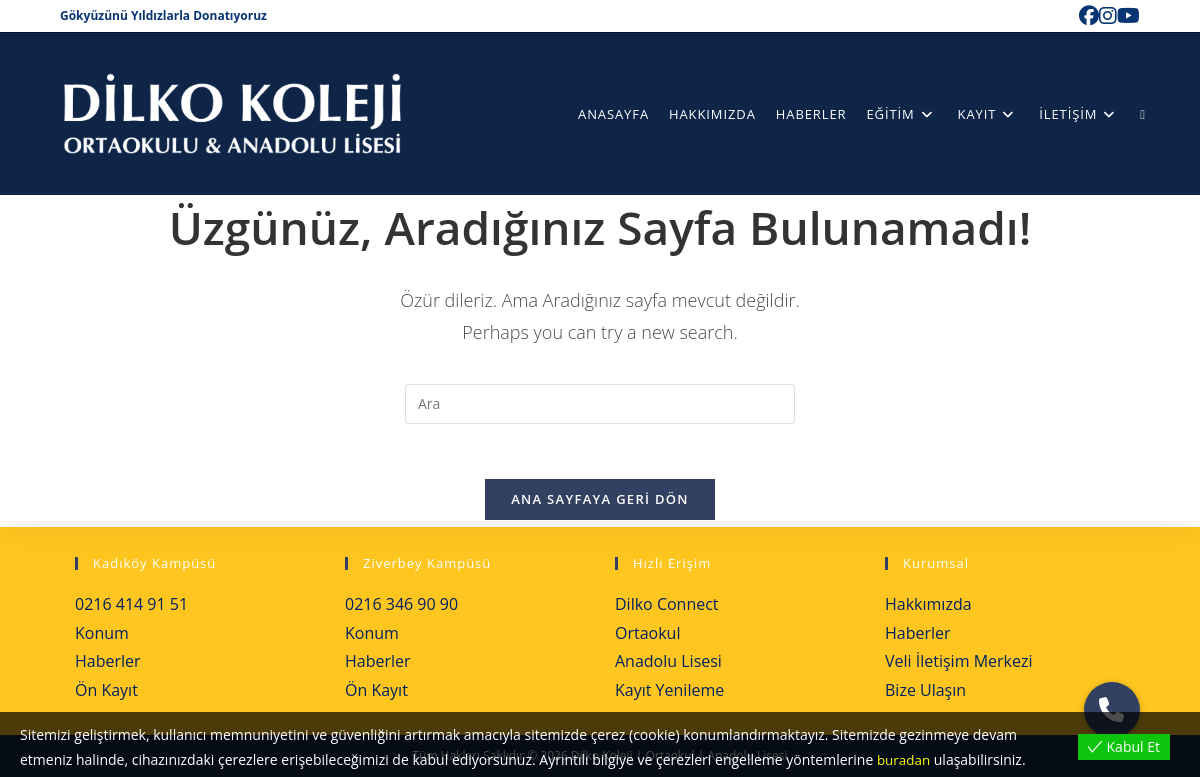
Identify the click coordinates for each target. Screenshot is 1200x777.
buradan (905, 759)
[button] (1112, 710)
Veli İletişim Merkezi (958, 661)
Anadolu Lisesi (668, 661)
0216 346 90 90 (401, 604)
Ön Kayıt (106, 690)
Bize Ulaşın (925, 690)
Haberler (108, 661)
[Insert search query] (600, 404)
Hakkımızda (928, 604)
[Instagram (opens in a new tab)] (1108, 16)
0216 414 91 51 (131, 604)
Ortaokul (647, 633)
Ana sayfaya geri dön (600, 505)
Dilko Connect (667, 604)
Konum (102, 633)
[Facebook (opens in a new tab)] (1089, 16)
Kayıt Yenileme (669, 690)
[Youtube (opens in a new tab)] (1128, 16)
